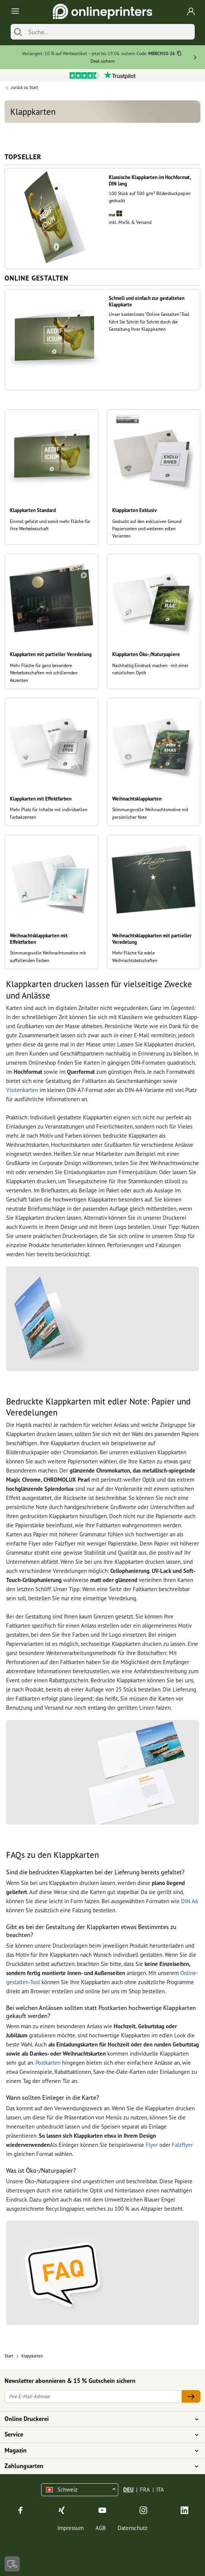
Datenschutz (133, 2528)
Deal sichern (103, 61)
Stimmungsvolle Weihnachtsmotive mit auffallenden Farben (48, 956)
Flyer (152, 2144)
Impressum (70, 2528)
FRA (145, 2489)
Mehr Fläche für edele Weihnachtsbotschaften (134, 956)
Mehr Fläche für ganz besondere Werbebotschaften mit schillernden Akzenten (44, 673)
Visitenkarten (22, 1090)
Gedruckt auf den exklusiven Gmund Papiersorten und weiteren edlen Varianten (146, 528)
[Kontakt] (12, 2563)
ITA (160, 2489)
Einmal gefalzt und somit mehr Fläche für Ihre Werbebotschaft (50, 524)
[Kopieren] (179, 54)
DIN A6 (189, 1901)
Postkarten (47, 2062)
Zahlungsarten (98, 2466)
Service (98, 2434)
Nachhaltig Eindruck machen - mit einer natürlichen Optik (150, 669)
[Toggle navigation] (14, 11)
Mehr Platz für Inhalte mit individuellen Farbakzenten (48, 813)
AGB (100, 2528)
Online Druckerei (98, 2419)
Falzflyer (182, 2144)
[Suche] (109, 32)
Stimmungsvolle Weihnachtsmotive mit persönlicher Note (150, 813)
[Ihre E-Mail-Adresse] (93, 2396)
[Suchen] (18, 31)
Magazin (98, 2450)
